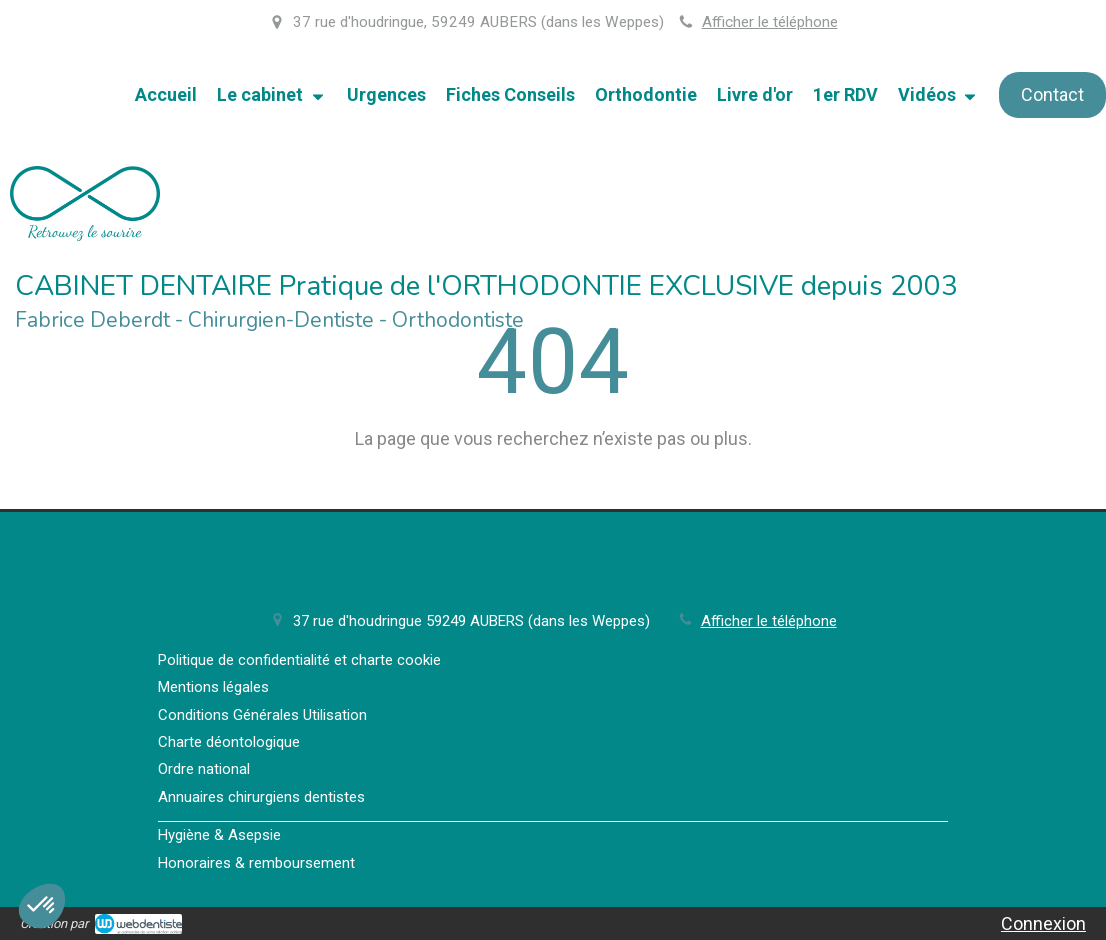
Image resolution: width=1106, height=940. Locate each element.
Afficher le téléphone (770, 22)
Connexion (1043, 923)
